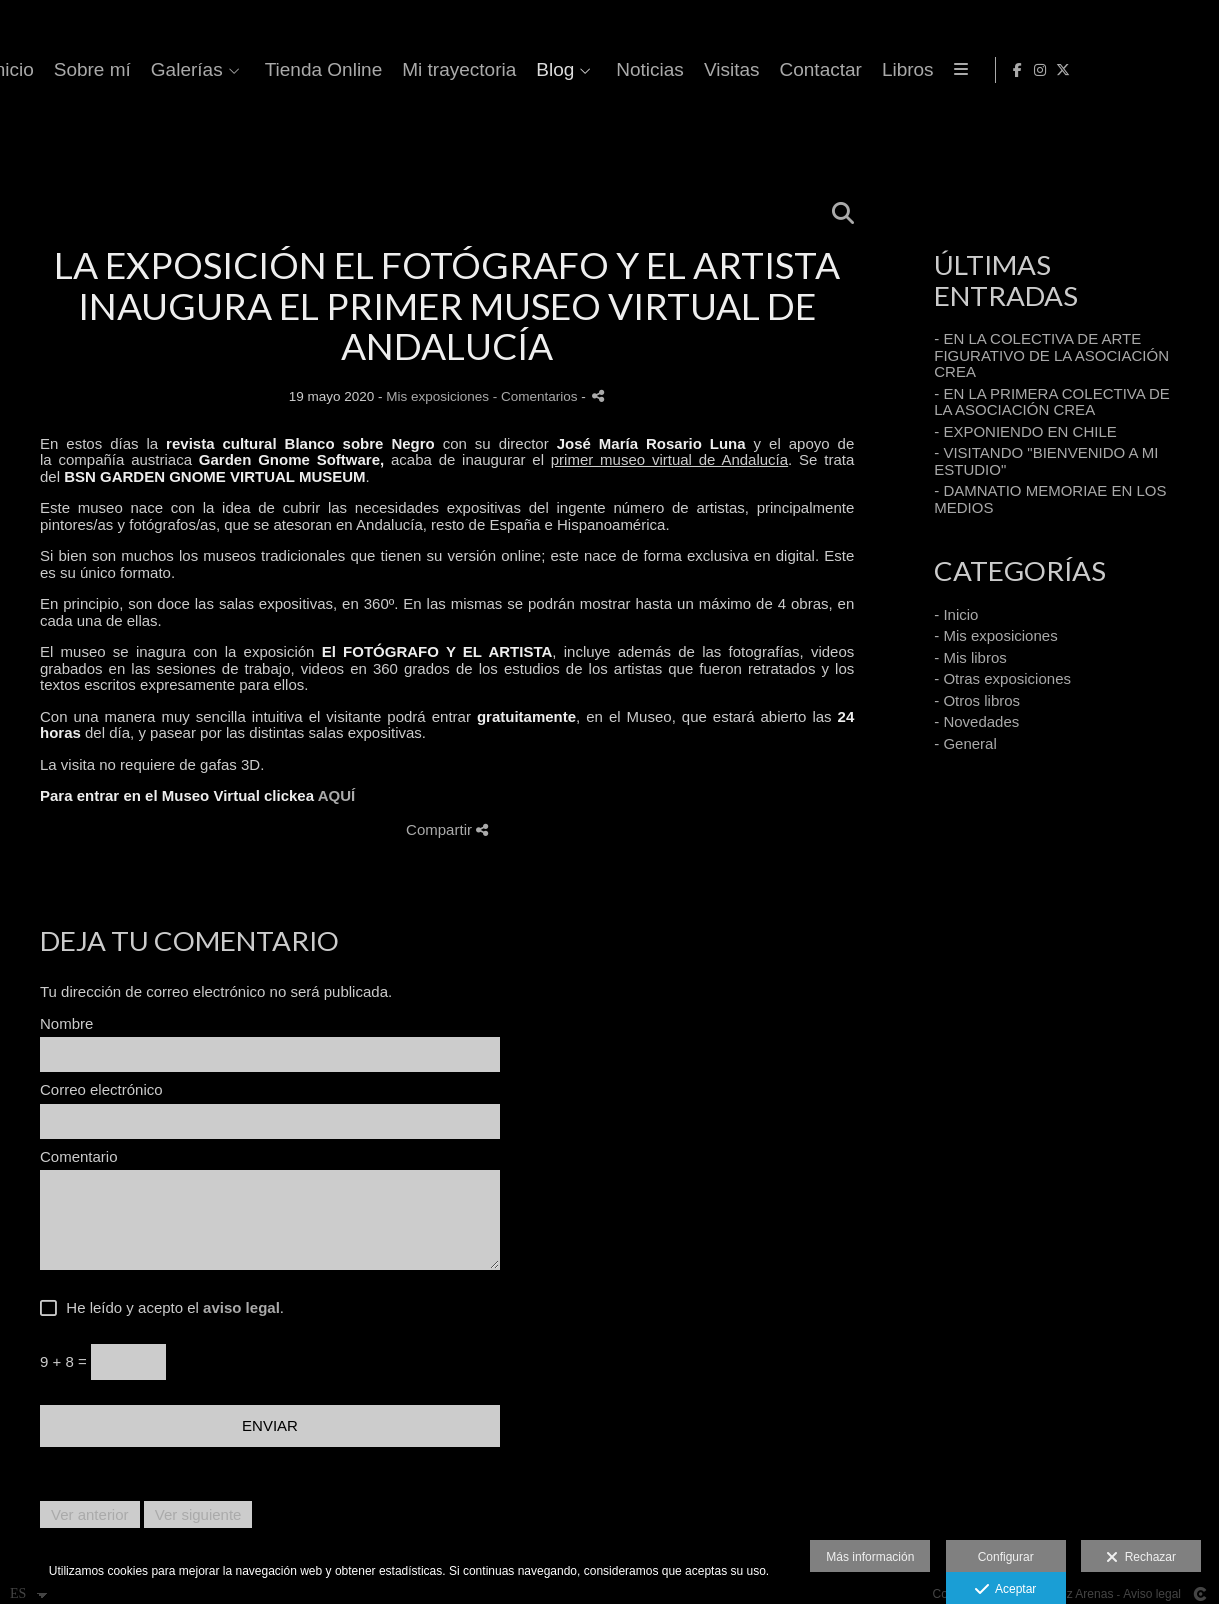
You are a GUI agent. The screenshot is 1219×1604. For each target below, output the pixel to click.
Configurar (1006, 1557)
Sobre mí (550, 70)
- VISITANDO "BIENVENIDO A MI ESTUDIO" (1046, 461)
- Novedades (976, 721)
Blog (1014, 70)
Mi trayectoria (918, 70)
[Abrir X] (1188, 70)
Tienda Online (782, 70)
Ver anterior (90, 1514)
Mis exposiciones (437, 396)
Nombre (66, 1024)
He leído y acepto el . (171, 1308)
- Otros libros (977, 700)
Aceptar (1005, 1590)
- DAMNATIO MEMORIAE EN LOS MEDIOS (1050, 499)
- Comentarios (537, 396)
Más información (870, 1557)
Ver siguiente (198, 1514)
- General (965, 743)
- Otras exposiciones (1002, 678)
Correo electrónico (101, 1090)
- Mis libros (970, 657)
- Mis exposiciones (995, 635)
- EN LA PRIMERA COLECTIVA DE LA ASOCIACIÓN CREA (1052, 402)
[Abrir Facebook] (1142, 70)
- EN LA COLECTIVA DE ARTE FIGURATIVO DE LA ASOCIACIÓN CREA (1051, 355)
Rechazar (1141, 1558)
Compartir (447, 829)
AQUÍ (337, 795)
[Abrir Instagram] (1165, 70)
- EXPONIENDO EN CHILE (1025, 431)
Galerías (646, 70)
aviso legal (241, 1307)
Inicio (470, 70)
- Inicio (956, 614)
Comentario (79, 1157)
